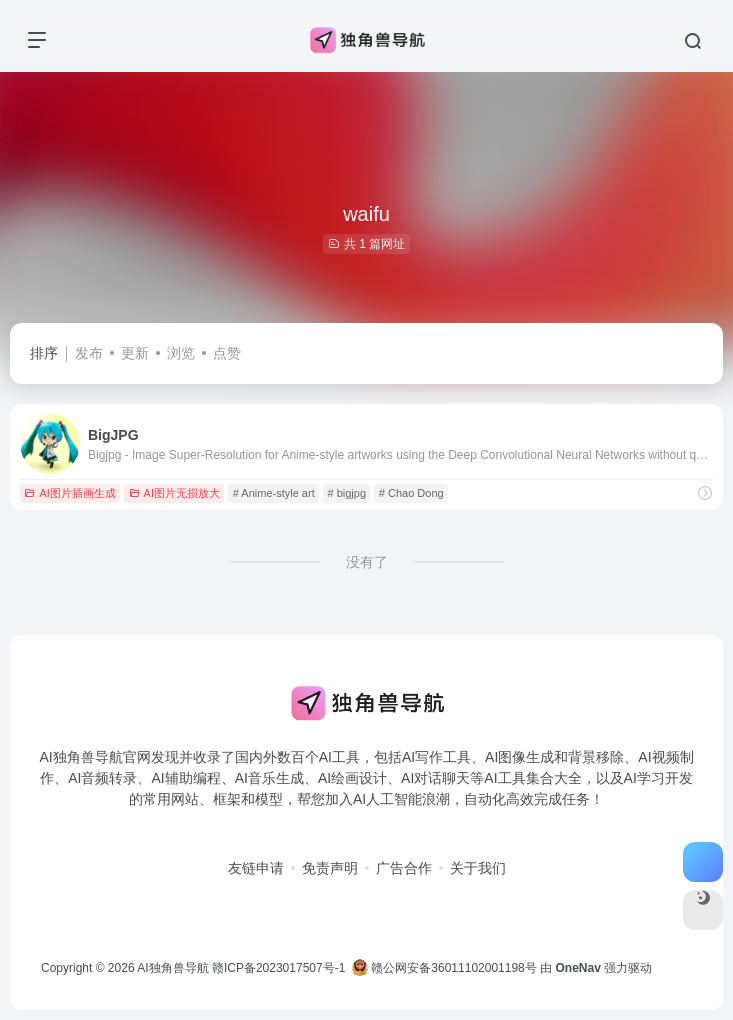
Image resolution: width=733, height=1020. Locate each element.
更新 (135, 353)
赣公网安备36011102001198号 (444, 968)
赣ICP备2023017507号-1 (278, 968)
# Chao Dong (411, 493)
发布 (89, 353)
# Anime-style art (274, 493)
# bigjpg (346, 493)
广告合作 (404, 868)
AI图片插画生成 (69, 493)
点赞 (227, 353)
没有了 (367, 562)
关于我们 (478, 868)
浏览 (181, 353)
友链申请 (256, 868)
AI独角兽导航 (172, 968)
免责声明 (330, 868)
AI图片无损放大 (174, 493)
